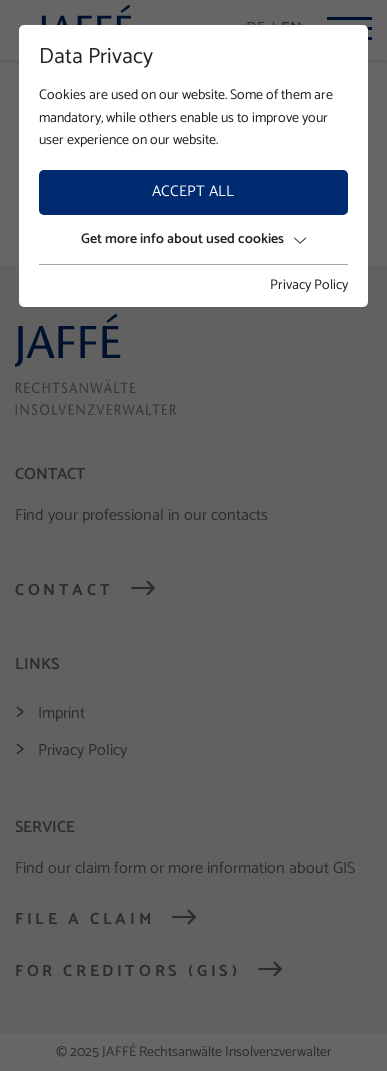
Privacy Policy (309, 286)
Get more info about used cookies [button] (193, 239)
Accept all (193, 191)
